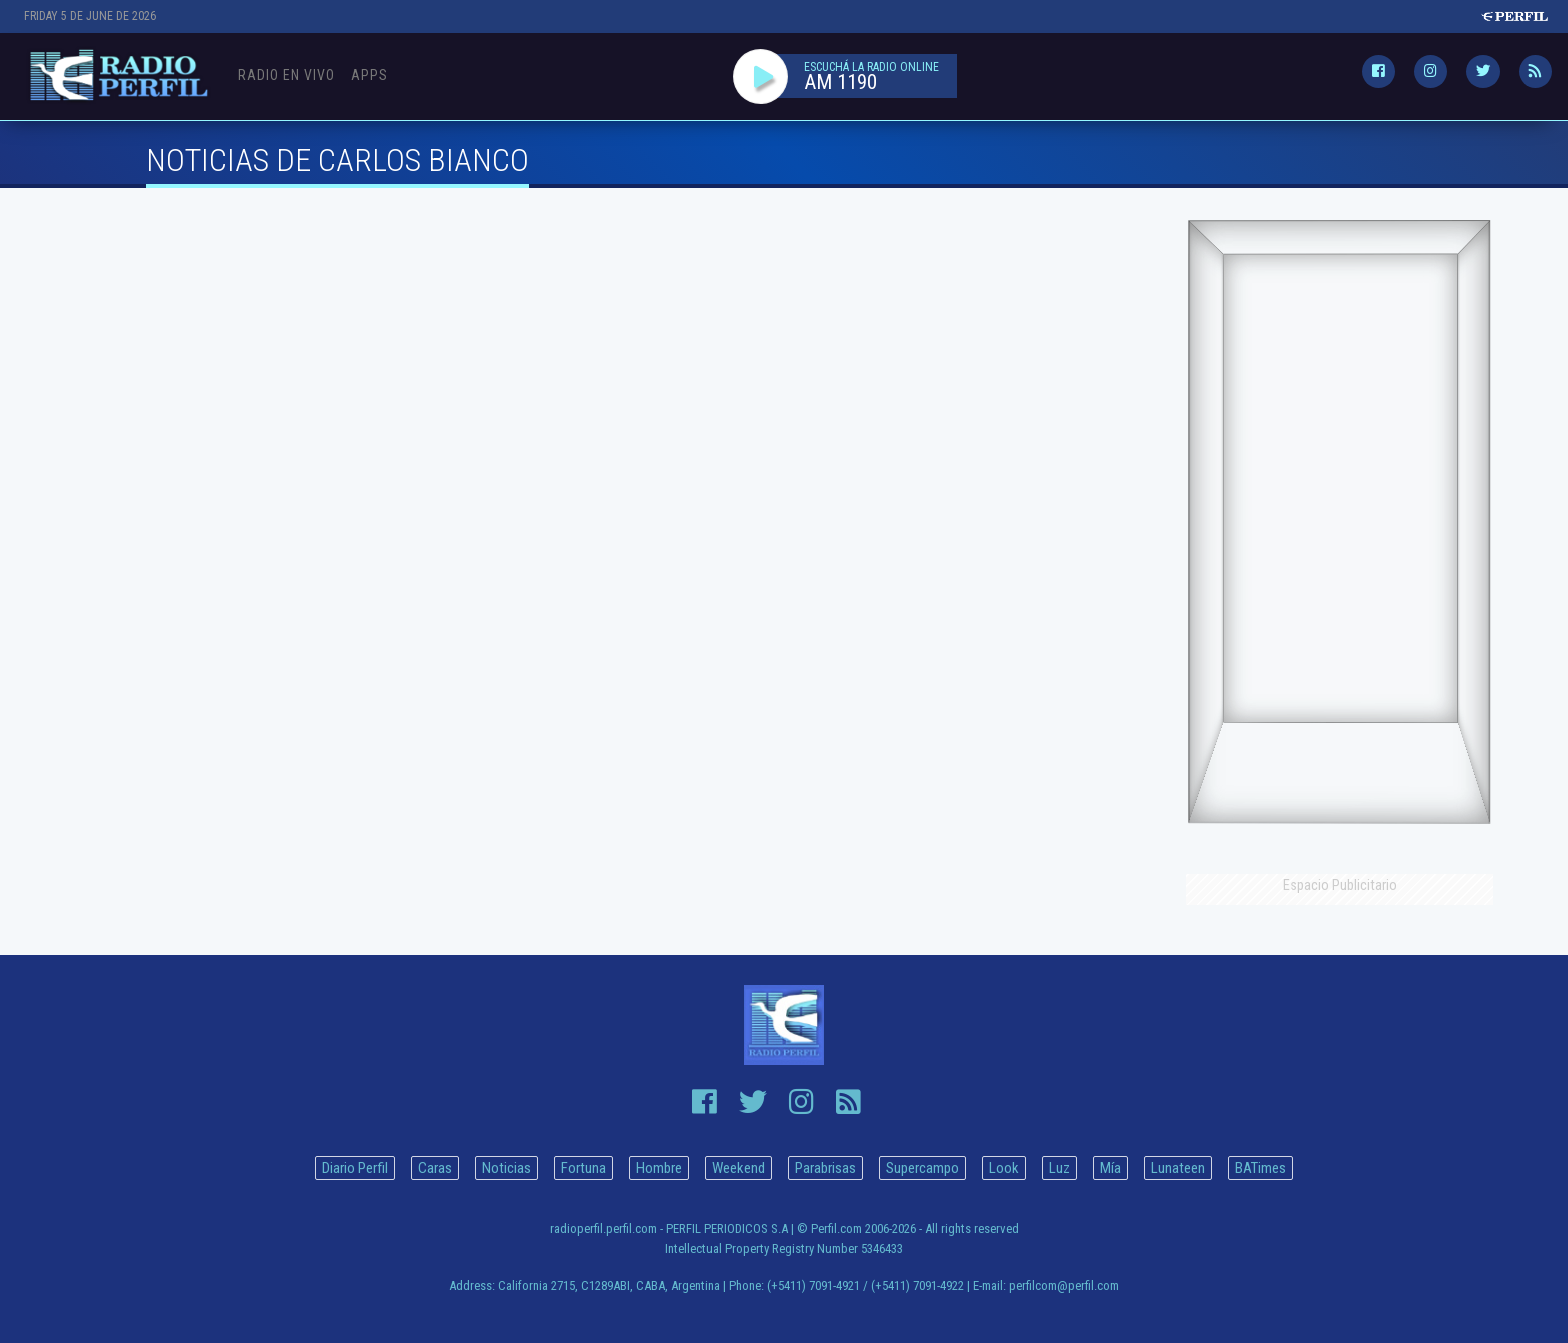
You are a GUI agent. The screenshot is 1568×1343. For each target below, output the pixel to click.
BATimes (1260, 1168)
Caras (435, 1168)
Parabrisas (825, 1168)
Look (1004, 1168)
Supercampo (922, 1168)
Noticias (506, 1168)
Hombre (659, 1168)
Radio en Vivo (286, 75)
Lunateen (1178, 1168)
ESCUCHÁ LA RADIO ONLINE (871, 67)
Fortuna (583, 1168)
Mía (1110, 1168)
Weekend (738, 1168)
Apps (369, 75)
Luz (1059, 1168)
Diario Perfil (355, 1168)
